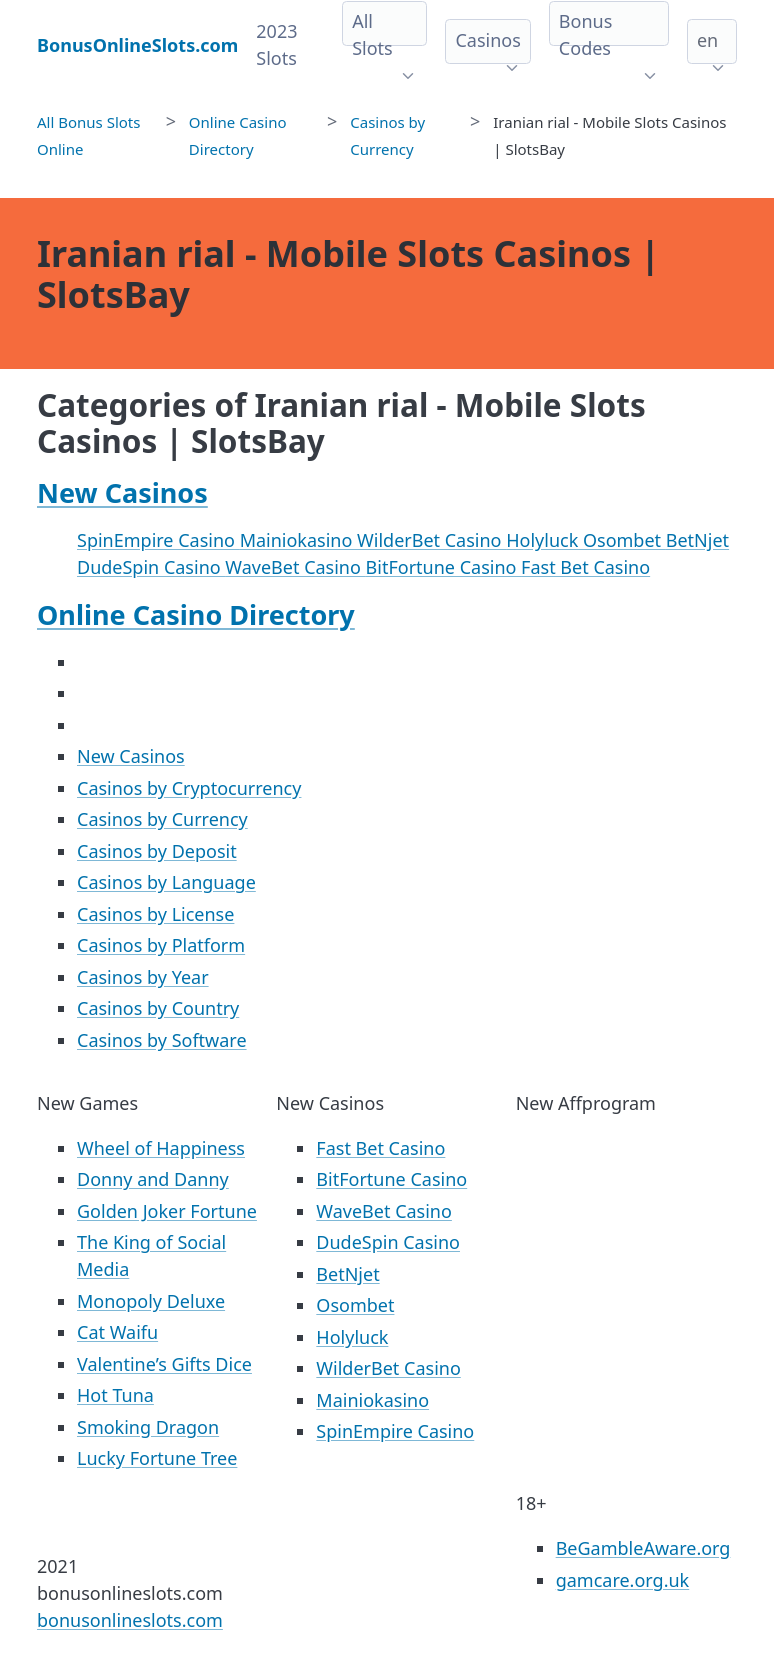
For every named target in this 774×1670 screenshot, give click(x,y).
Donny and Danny (153, 1179)
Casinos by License (155, 914)
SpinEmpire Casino (158, 540)
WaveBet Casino (295, 567)
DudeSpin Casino (151, 567)
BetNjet (697, 540)
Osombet (624, 540)
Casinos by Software (162, 1040)
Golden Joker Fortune (167, 1211)
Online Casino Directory (196, 614)
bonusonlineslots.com (130, 1620)
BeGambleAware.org (643, 1548)
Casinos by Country (158, 1008)
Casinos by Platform (161, 945)
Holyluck (544, 540)
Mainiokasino (298, 540)
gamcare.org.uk (623, 1580)
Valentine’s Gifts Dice (164, 1364)
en (707, 40)
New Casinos (122, 492)
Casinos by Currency (162, 819)
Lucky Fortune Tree (157, 1458)
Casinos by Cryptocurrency (189, 788)
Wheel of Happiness (161, 1148)
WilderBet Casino (431, 540)
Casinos (487, 40)
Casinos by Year (143, 977)
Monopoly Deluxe (151, 1301)
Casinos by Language (166, 882)
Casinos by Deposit (157, 851)
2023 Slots (276, 44)
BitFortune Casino (444, 567)
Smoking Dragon (148, 1427)
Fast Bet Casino (585, 567)
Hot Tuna (115, 1395)
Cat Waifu (117, 1332)
